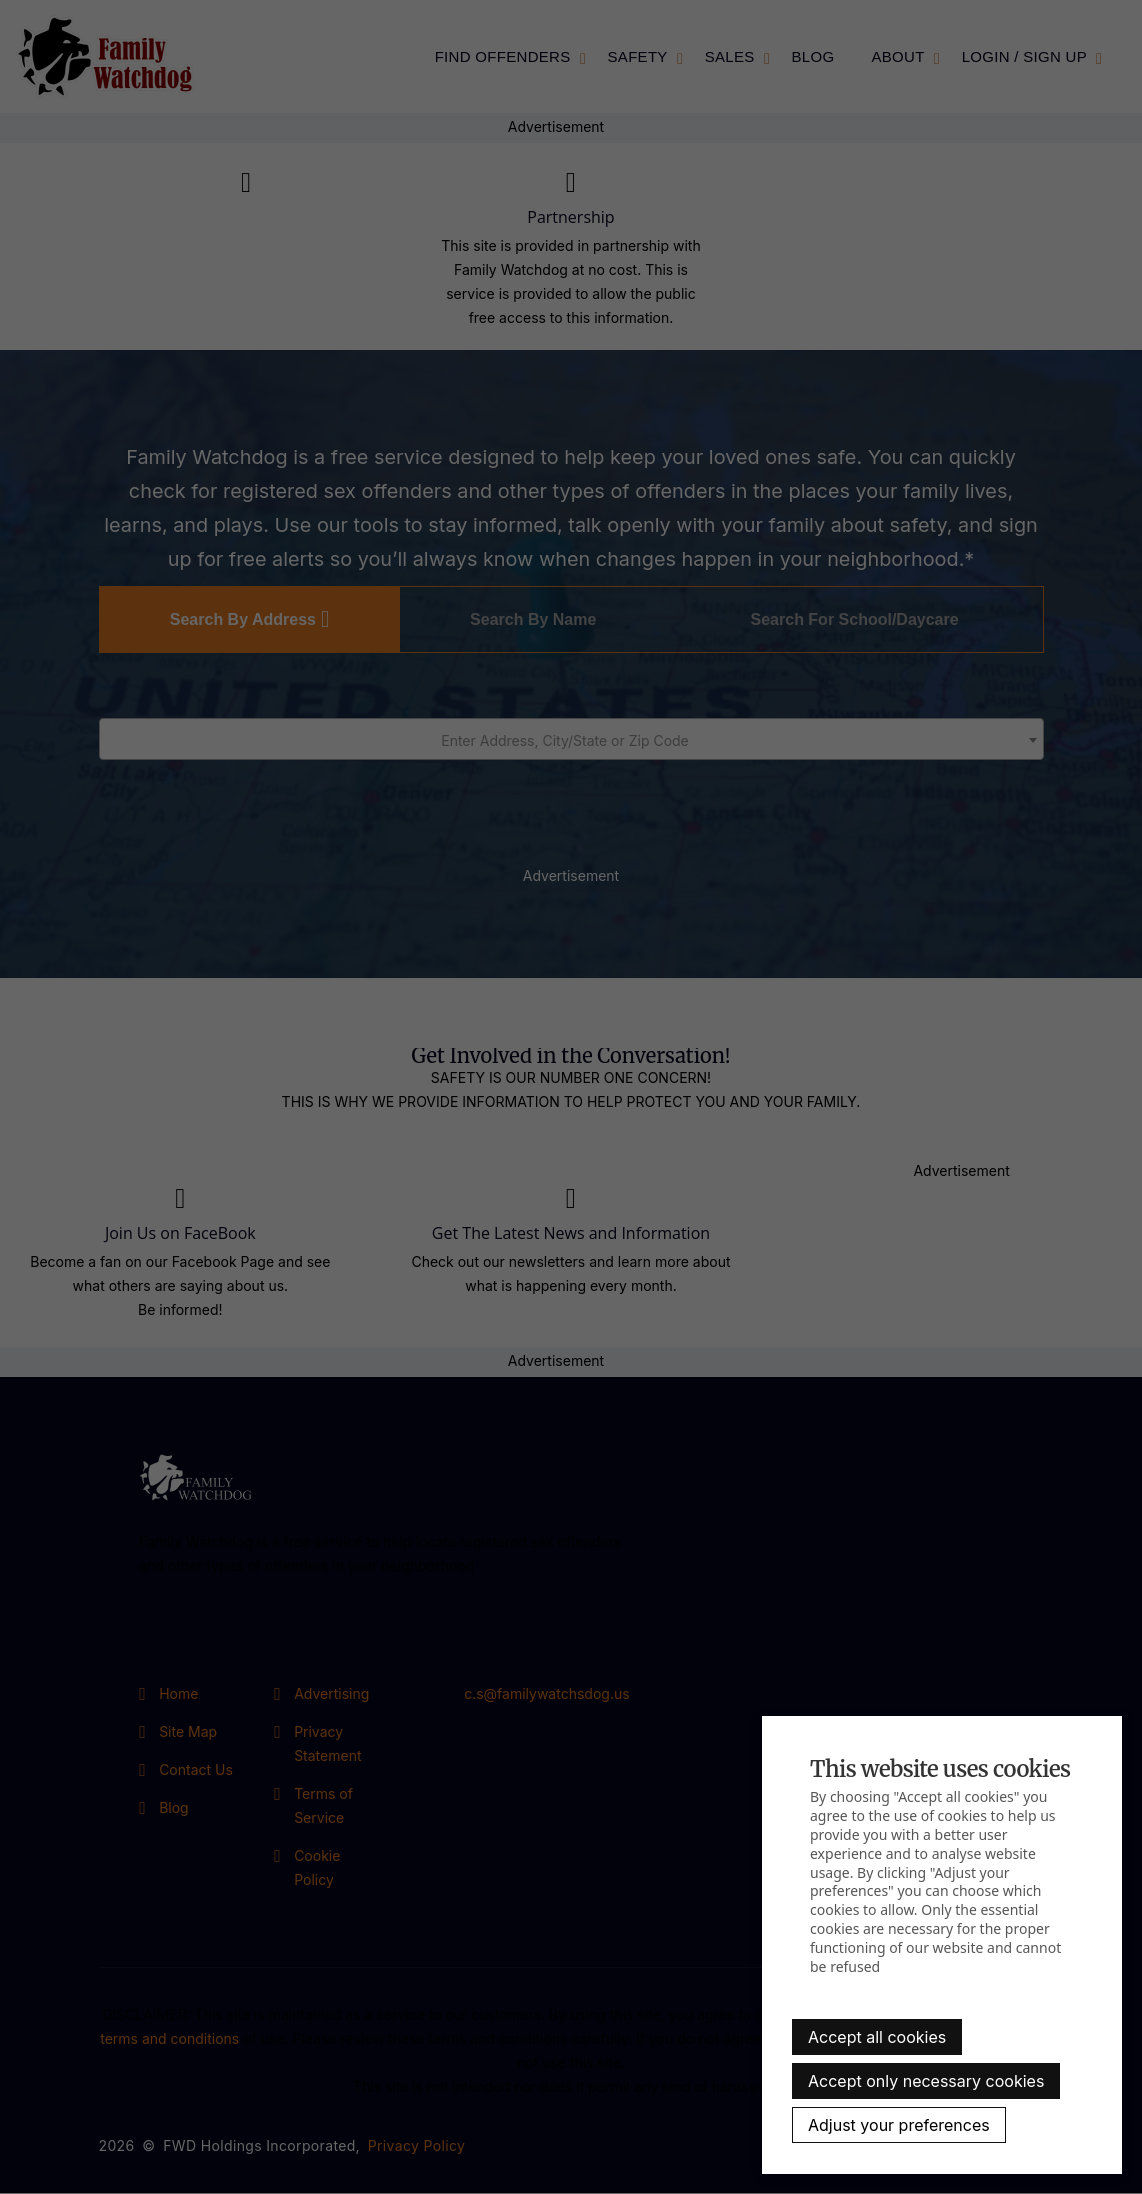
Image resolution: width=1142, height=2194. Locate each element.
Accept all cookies (877, 2037)
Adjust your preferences (899, 2125)
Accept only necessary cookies (926, 2081)
